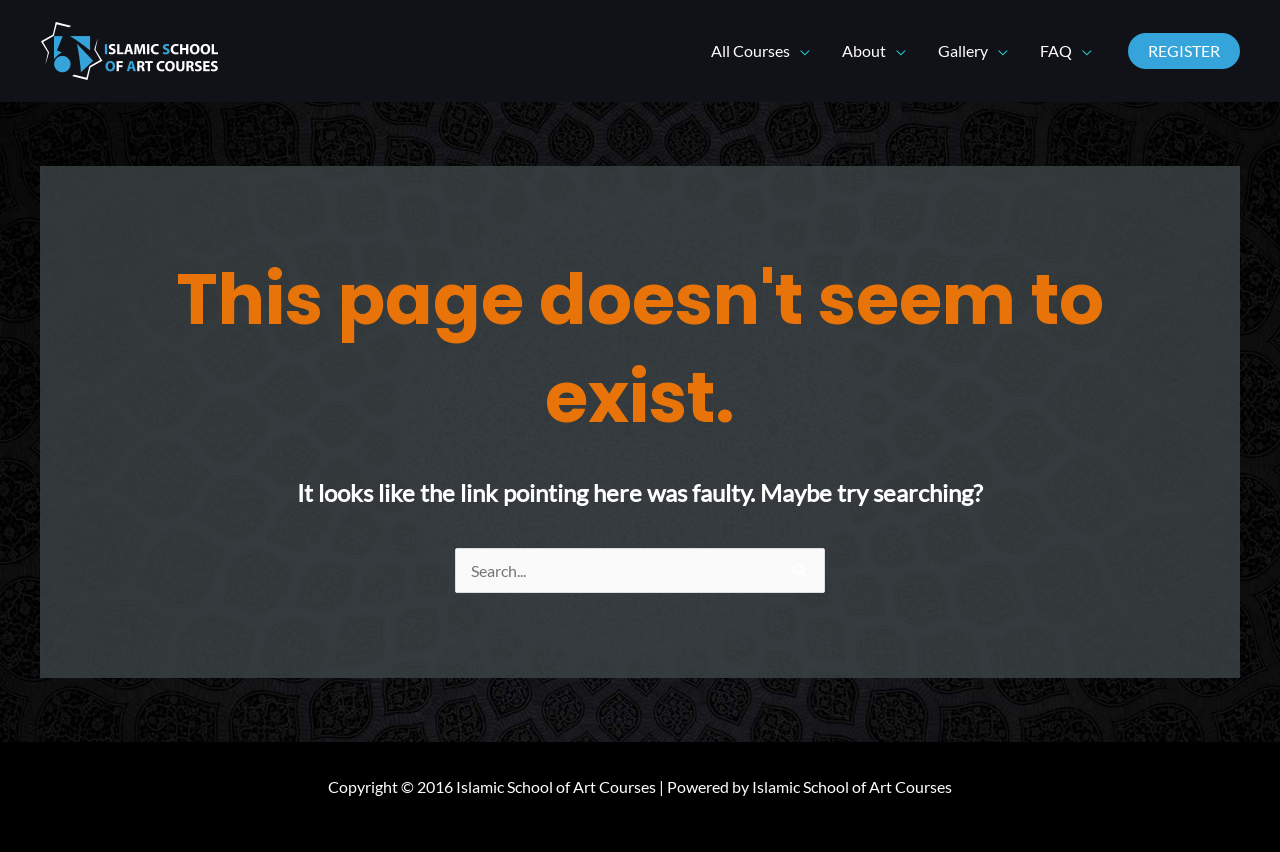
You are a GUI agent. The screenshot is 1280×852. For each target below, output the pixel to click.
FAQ (1056, 50)
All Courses (750, 50)
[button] (1184, 51)
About (864, 50)
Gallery (963, 50)
